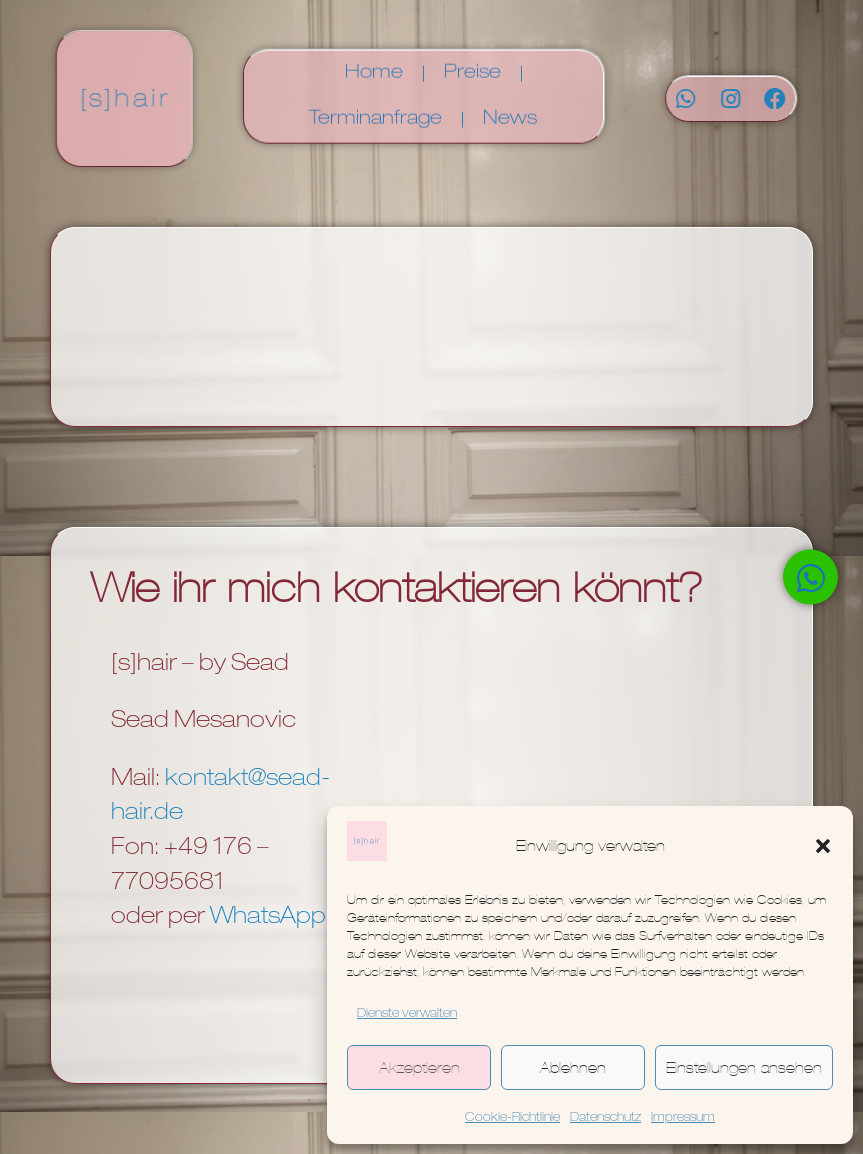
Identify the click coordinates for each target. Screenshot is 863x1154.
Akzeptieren (419, 1067)
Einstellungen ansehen (744, 1067)
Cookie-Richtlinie (512, 1118)
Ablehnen (573, 1067)
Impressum (683, 1118)
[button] (823, 846)
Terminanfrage (375, 113)
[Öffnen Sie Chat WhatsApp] (810, 577)
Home (374, 67)
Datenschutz (605, 1118)
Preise (472, 67)
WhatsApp (268, 918)
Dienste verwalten (407, 1014)
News (510, 113)
